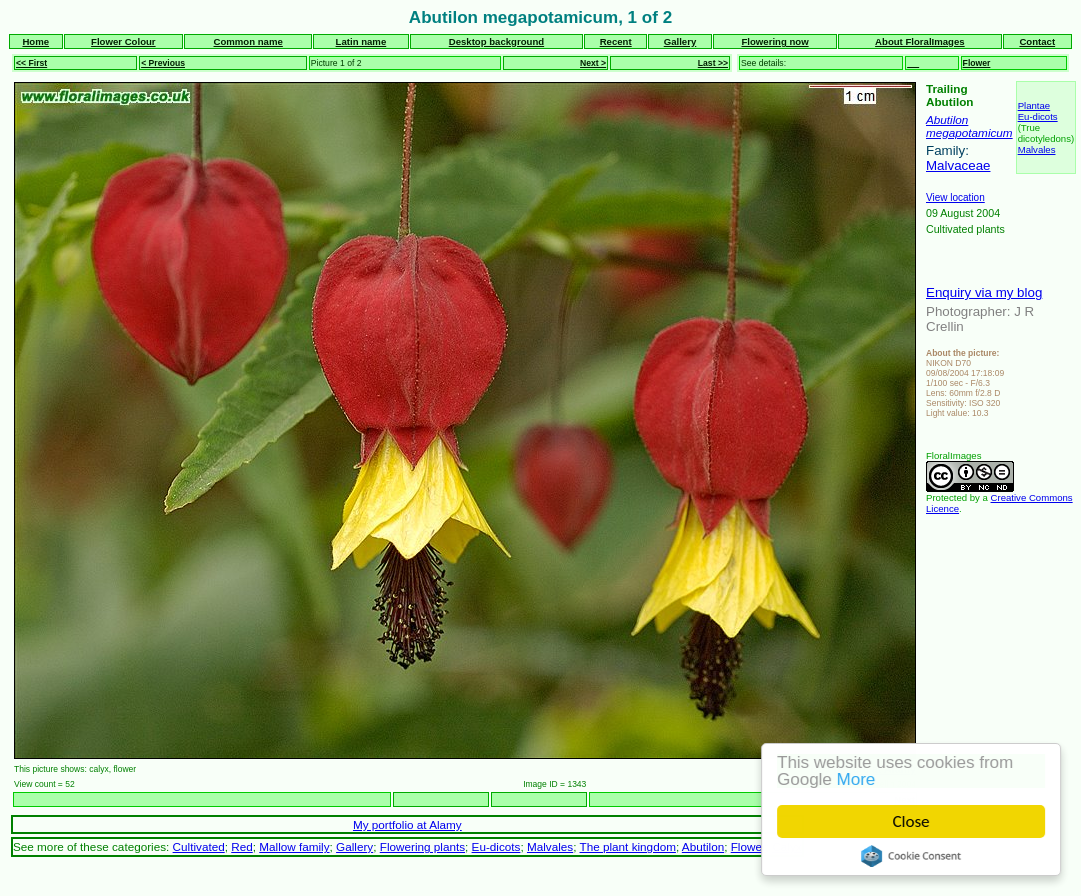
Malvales (1037, 149)
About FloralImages (920, 41)
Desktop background (496, 41)
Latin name (361, 41)
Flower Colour (123, 41)
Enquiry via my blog (984, 292)
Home (35, 41)
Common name (248, 41)
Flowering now (774, 41)
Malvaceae (958, 165)
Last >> (713, 63)
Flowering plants (422, 846)
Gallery (680, 41)
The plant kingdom (628, 846)
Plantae (1034, 105)
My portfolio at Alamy (407, 824)
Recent (616, 41)
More (856, 779)
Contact (1037, 41)
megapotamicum (969, 132)
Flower (977, 63)
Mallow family (294, 846)
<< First (31, 63)
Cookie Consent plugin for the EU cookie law (911, 856)
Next (904, 799)
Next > (593, 63)
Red (242, 846)
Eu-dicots (1038, 116)
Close (911, 821)
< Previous (163, 63)
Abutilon (947, 119)
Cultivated (199, 846)
